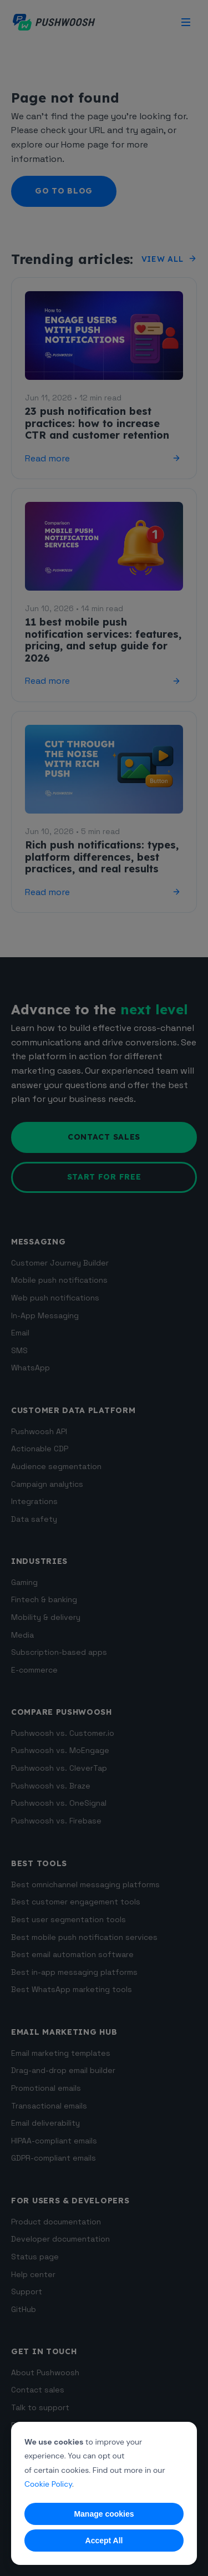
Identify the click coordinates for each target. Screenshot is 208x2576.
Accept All (104, 2540)
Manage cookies (104, 2513)
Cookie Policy (48, 2484)
